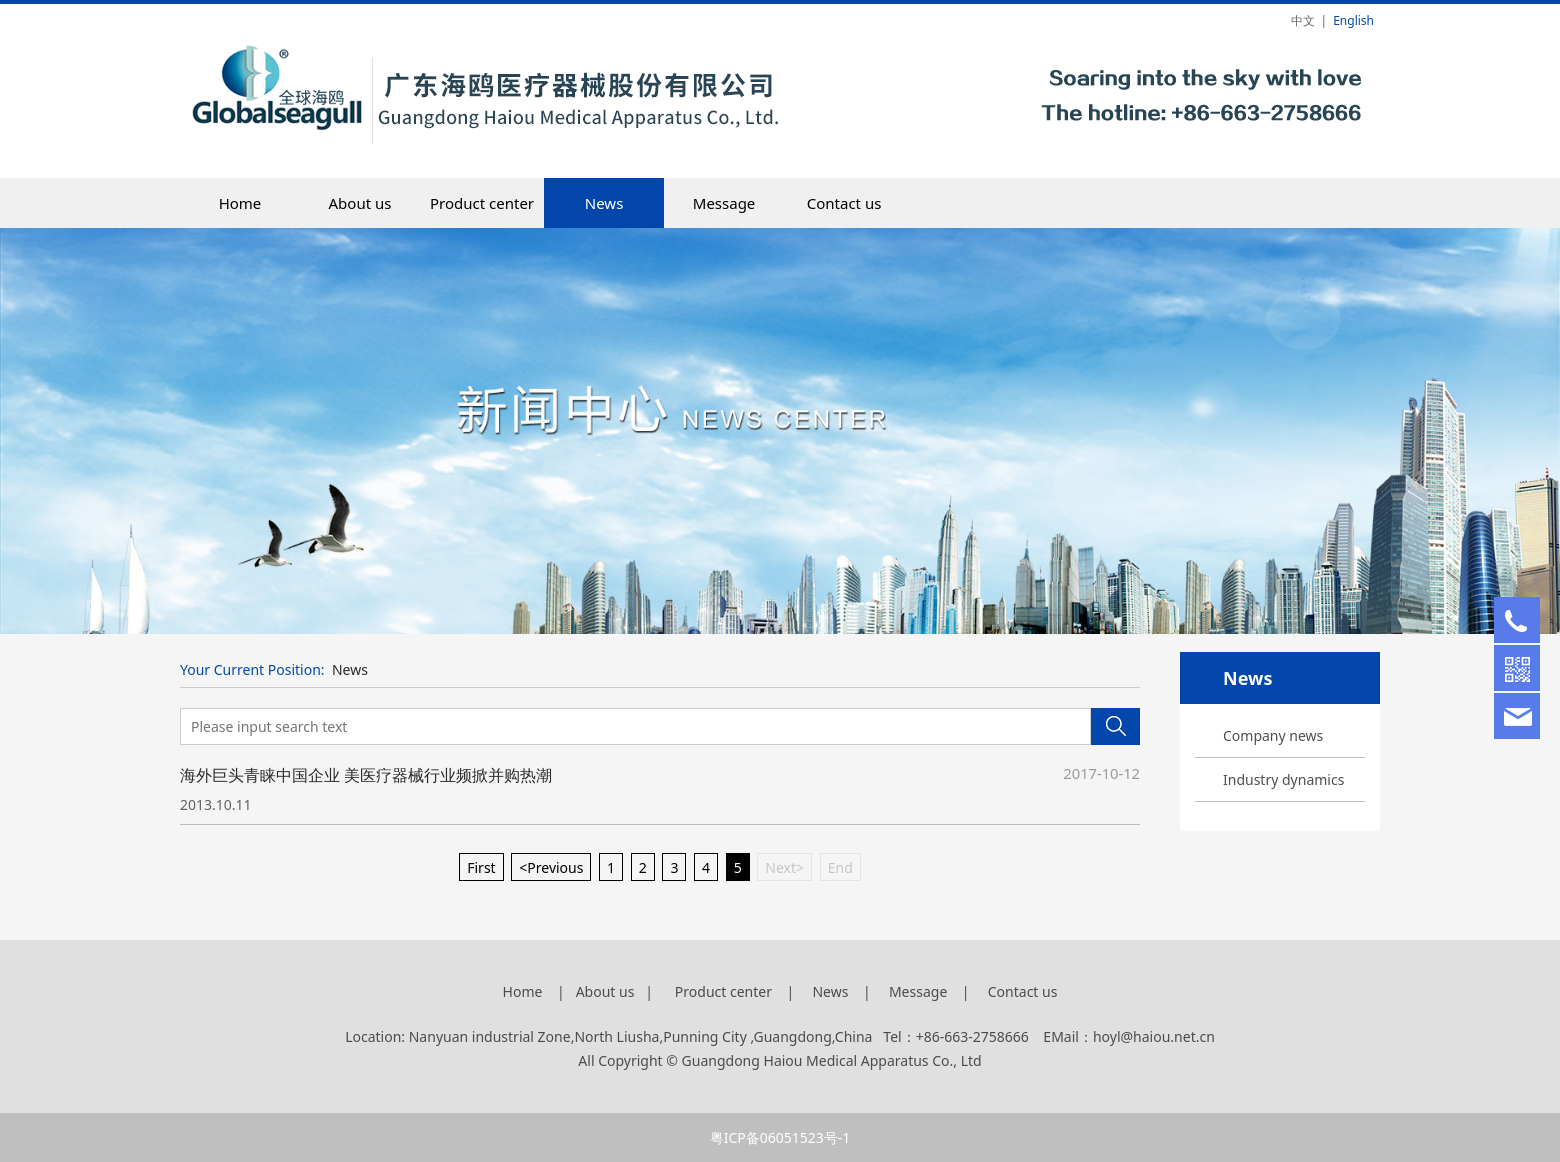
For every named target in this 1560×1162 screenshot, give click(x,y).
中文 (1303, 20)
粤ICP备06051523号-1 (780, 1137)
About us (360, 203)
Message (724, 203)
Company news (1273, 735)
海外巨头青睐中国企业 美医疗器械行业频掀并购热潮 (366, 775)
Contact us (844, 203)
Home (240, 203)
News (604, 203)
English (1353, 20)
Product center (482, 203)
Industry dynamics (1283, 779)
